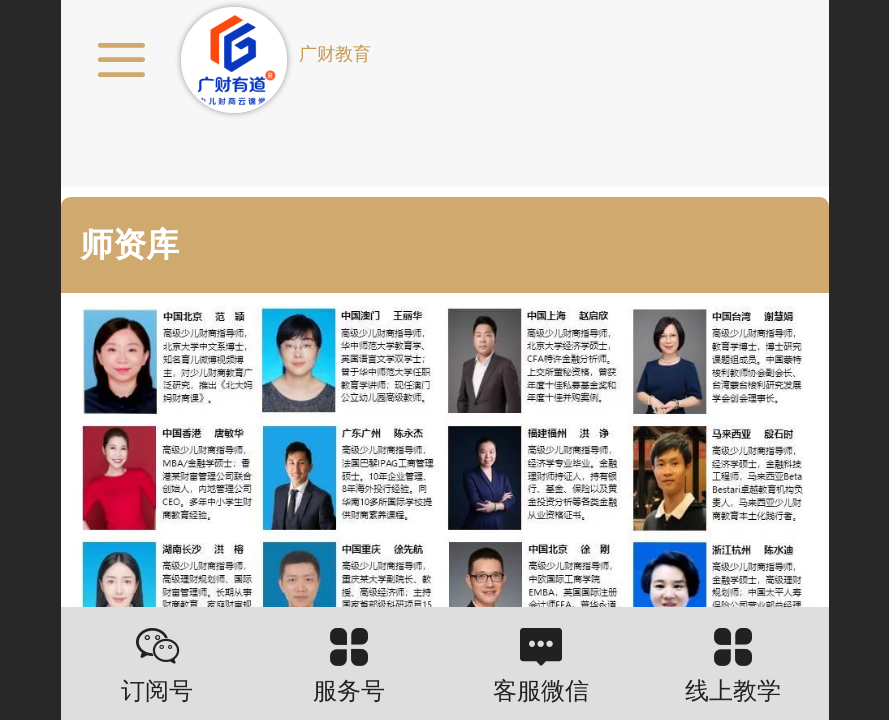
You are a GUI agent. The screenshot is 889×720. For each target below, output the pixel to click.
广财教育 (335, 54)
